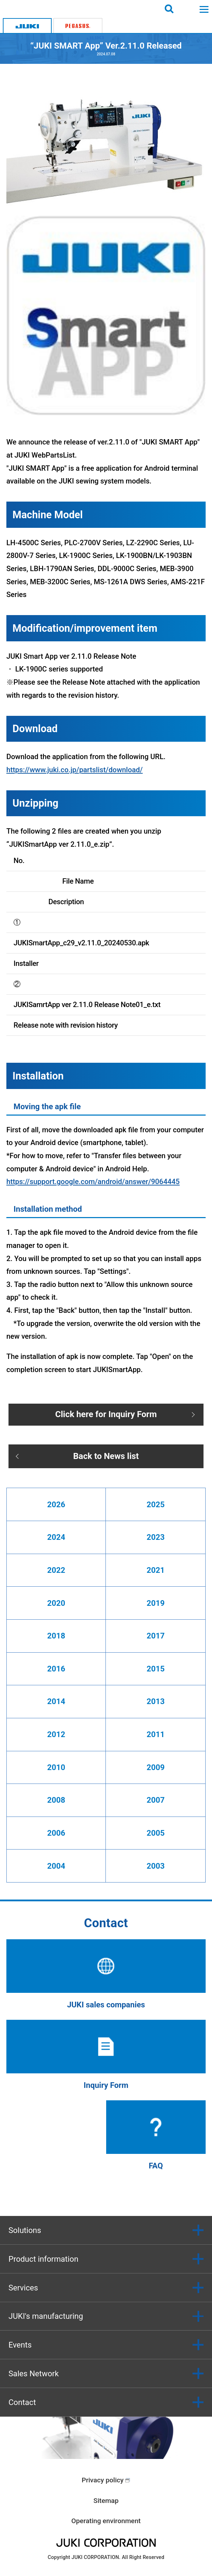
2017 (156, 1635)
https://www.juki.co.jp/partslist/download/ (74, 769)
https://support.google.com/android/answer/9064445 (93, 1181)
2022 (56, 1570)
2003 (156, 1865)
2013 (156, 1701)
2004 (56, 1865)
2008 (56, 1799)
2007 (156, 1799)
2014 (56, 1701)
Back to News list (106, 1456)
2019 (156, 1603)
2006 (56, 1832)
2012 (56, 1734)
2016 (56, 1668)
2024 (56, 1537)
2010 (56, 1767)
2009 (156, 1767)
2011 (156, 1734)
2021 (156, 1570)
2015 (156, 1668)
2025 (156, 1504)
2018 (56, 1635)
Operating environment (106, 2521)
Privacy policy (103, 2480)
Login (186, 9)
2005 (156, 1832)
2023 (156, 1537)
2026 (56, 1504)
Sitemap (106, 2501)
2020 (56, 1603)
